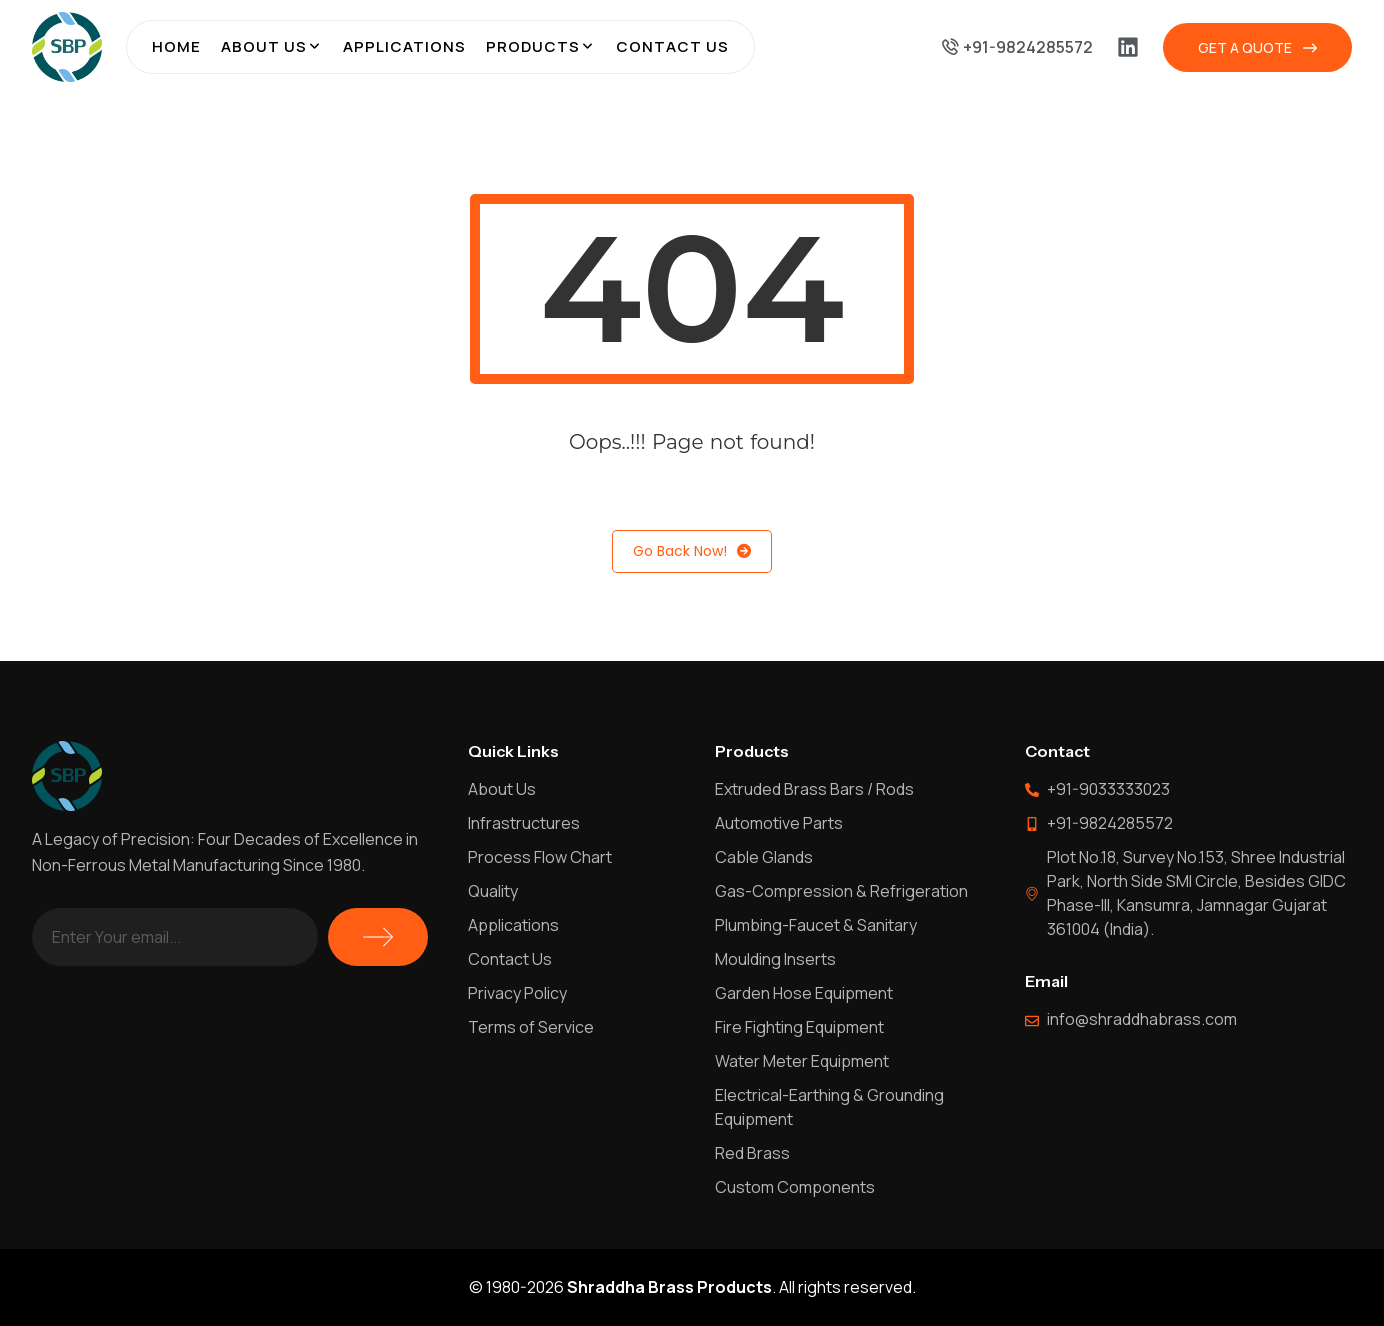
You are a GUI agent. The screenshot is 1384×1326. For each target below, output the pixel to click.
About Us (264, 46)
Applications (404, 46)
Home (176, 46)
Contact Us (672, 46)
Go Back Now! (692, 551)
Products (533, 46)
